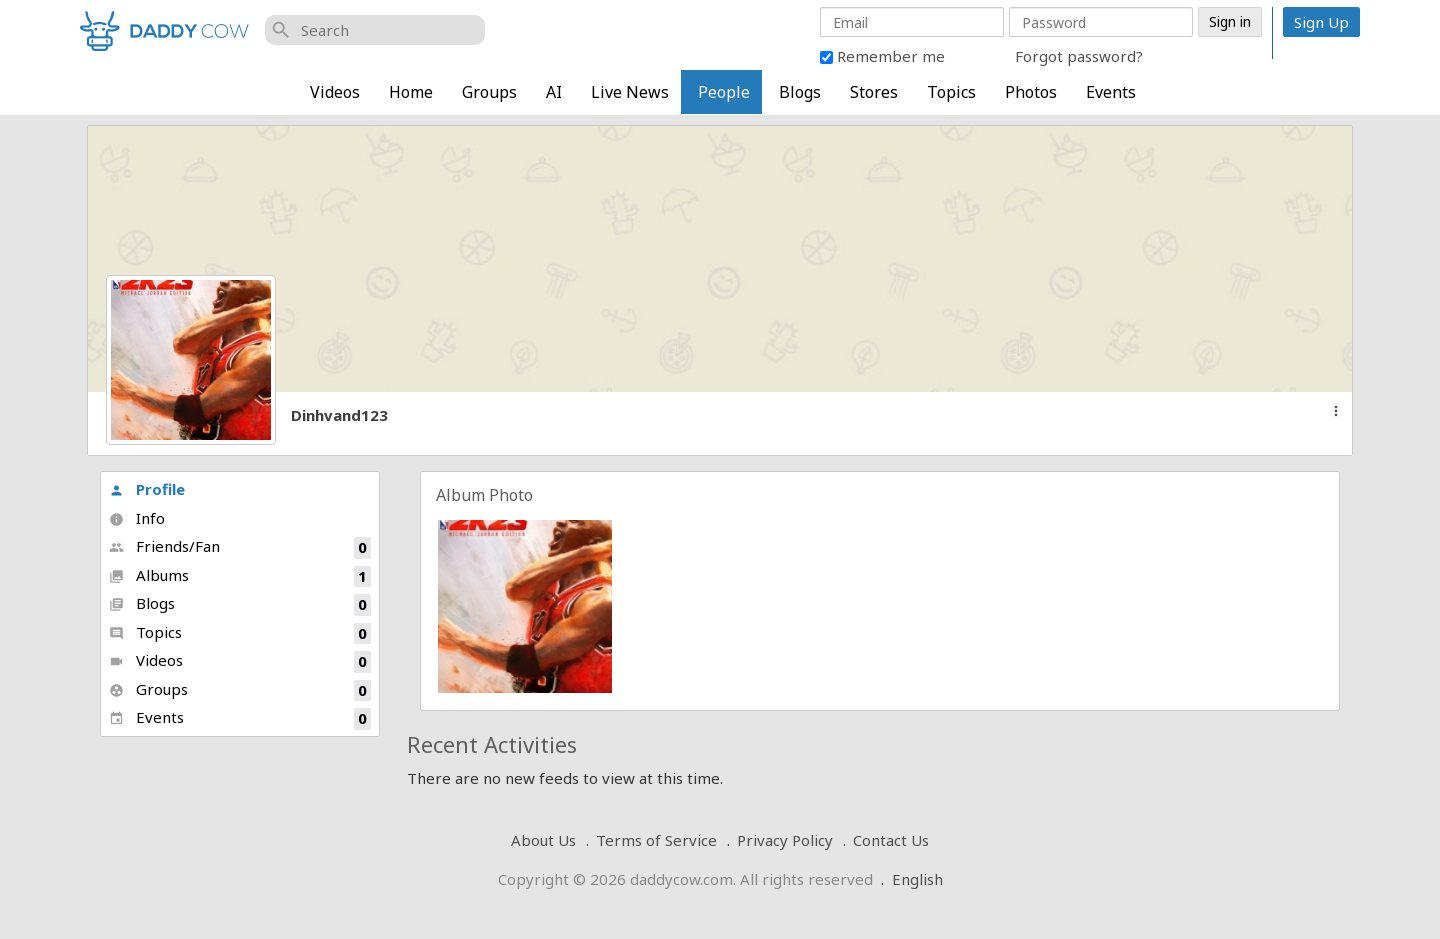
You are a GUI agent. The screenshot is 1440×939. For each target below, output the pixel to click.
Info (137, 518)
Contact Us (891, 840)
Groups (489, 92)
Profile (147, 489)
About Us (543, 840)
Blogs (800, 92)
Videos (335, 92)
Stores (874, 92)
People (724, 92)
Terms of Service (656, 840)
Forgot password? (1079, 56)
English (917, 879)
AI (554, 92)
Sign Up (1321, 22)
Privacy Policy (785, 840)
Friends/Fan (240, 547)
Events (1111, 92)
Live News (630, 92)
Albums (240, 576)
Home (411, 92)
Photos (1031, 92)
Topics (951, 92)
